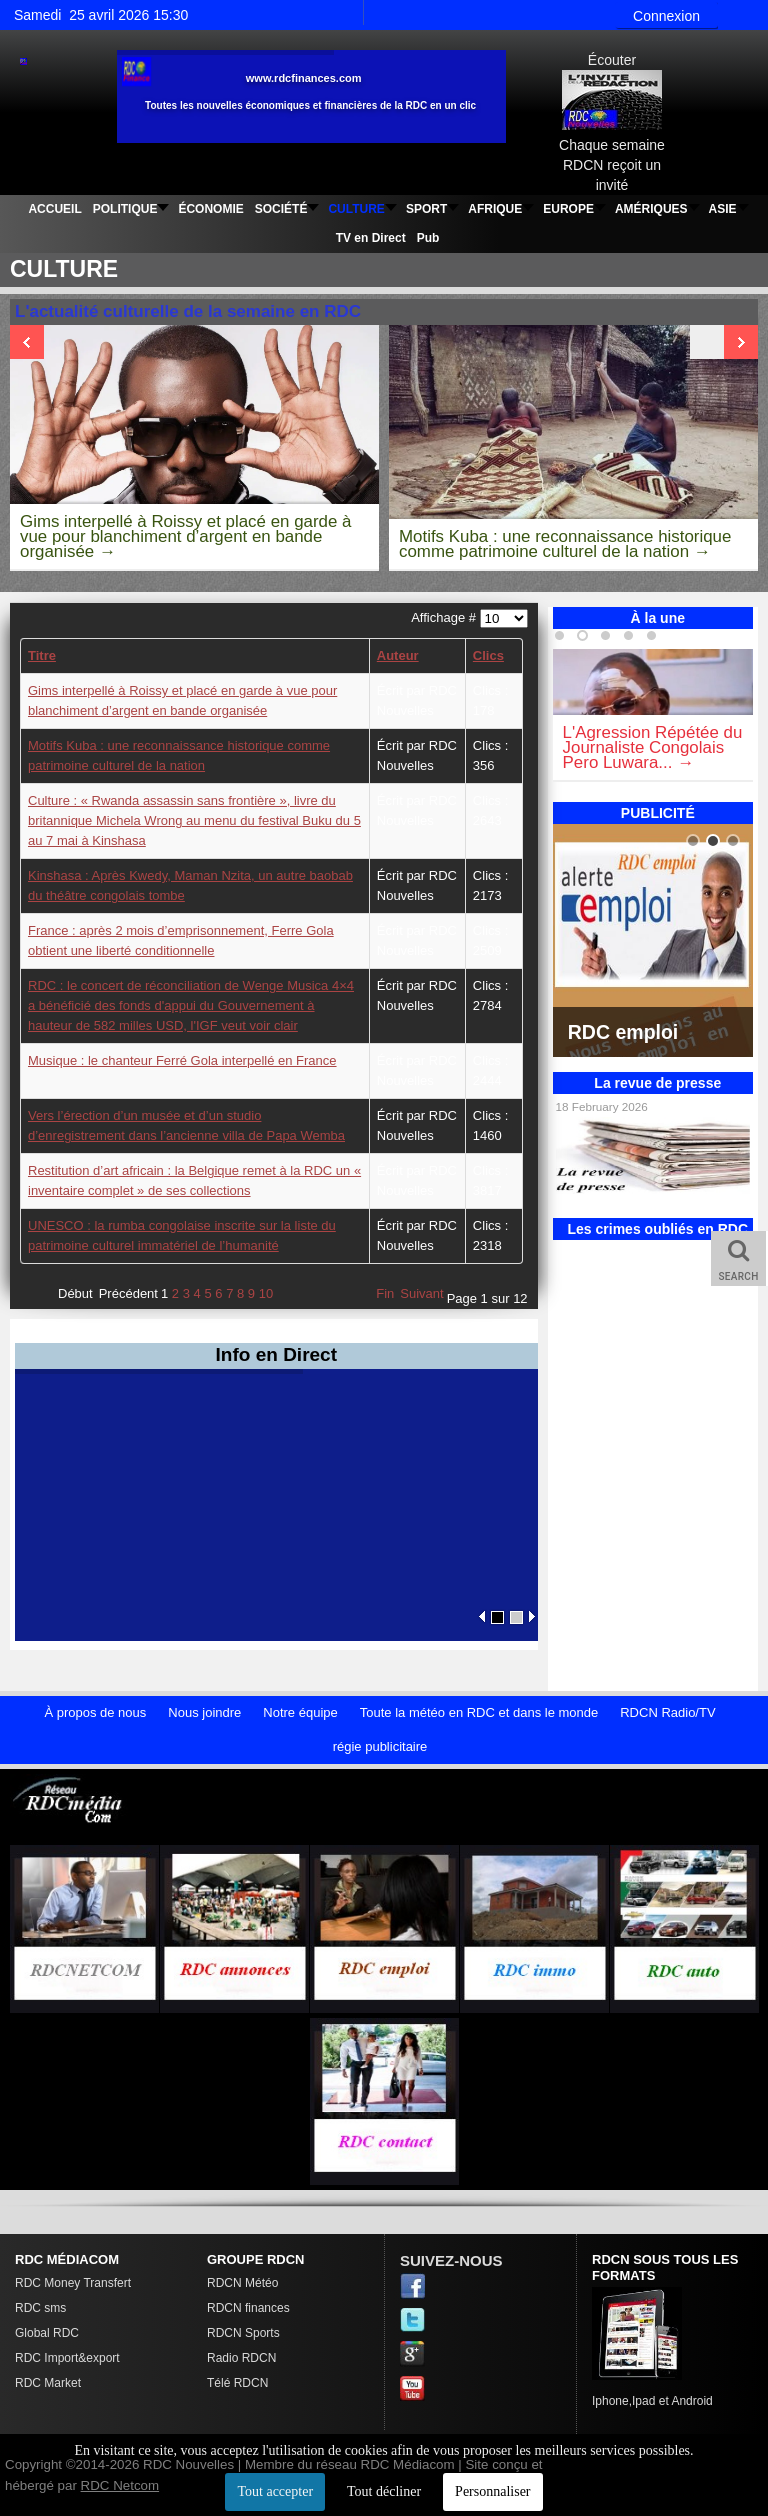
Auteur (398, 655)
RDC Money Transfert (73, 2283)
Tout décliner (384, 2491)
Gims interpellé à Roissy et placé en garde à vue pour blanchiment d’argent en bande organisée (185, 536)
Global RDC (47, 2333)
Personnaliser (492, 2491)
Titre (42, 655)
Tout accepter (275, 2491)
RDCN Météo (242, 2283)
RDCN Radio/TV (667, 1712)
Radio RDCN (241, 2358)
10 (266, 1293)
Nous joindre (204, 1712)
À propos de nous (95, 1712)
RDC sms (40, 2308)
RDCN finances (248, 2308)
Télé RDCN (237, 2383)
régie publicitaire (380, 1746)
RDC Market (48, 2383)
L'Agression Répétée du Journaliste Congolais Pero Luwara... (653, 747)
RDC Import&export (67, 2358)
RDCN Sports (243, 2333)
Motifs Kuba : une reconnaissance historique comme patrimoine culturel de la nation (565, 544)
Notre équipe (300, 1712)
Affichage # (445, 617)
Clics (488, 655)
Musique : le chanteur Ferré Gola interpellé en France (182, 1060)
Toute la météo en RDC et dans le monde (479, 1712)
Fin (385, 1293)
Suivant (421, 1293)
